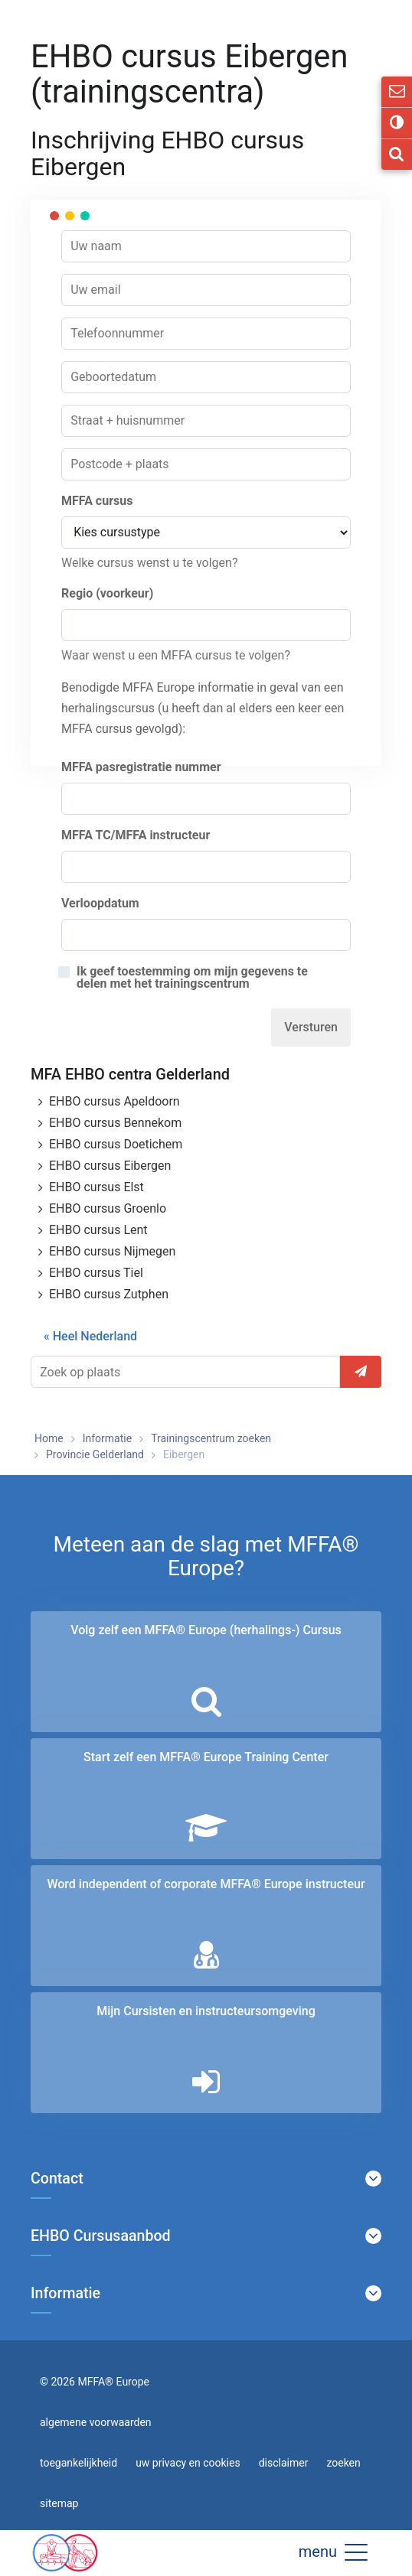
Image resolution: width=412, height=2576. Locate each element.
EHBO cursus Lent (98, 1230)
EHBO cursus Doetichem (115, 1144)
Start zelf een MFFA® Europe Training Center (206, 1757)
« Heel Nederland (90, 1336)
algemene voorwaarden (96, 2422)
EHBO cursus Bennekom (115, 1122)
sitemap (59, 2503)
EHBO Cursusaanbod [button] (101, 2236)
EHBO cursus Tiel (96, 1272)
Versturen (311, 1027)
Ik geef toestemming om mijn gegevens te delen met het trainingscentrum (192, 978)
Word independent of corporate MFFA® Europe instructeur (206, 1884)
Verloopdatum (100, 903)
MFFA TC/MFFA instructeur (135, 835)
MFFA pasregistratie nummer (141, 767)
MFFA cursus (96, 500)
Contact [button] (57, 2179)
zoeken (343, 2463)
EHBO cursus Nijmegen (112, 1251)
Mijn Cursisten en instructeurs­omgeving (205, 2011)
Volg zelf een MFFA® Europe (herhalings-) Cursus (206, 1630)
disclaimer (284, 2463)
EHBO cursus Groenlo (107, 1208)
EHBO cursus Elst (96, 1187)
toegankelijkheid (78, 2463)
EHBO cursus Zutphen (108, 1294)
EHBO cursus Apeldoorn (114, 1101)
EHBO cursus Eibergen (110, 1165)
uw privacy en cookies (188, 2463)
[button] (356, 2551)
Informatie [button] (65, 2293)
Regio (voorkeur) (107, 593)
